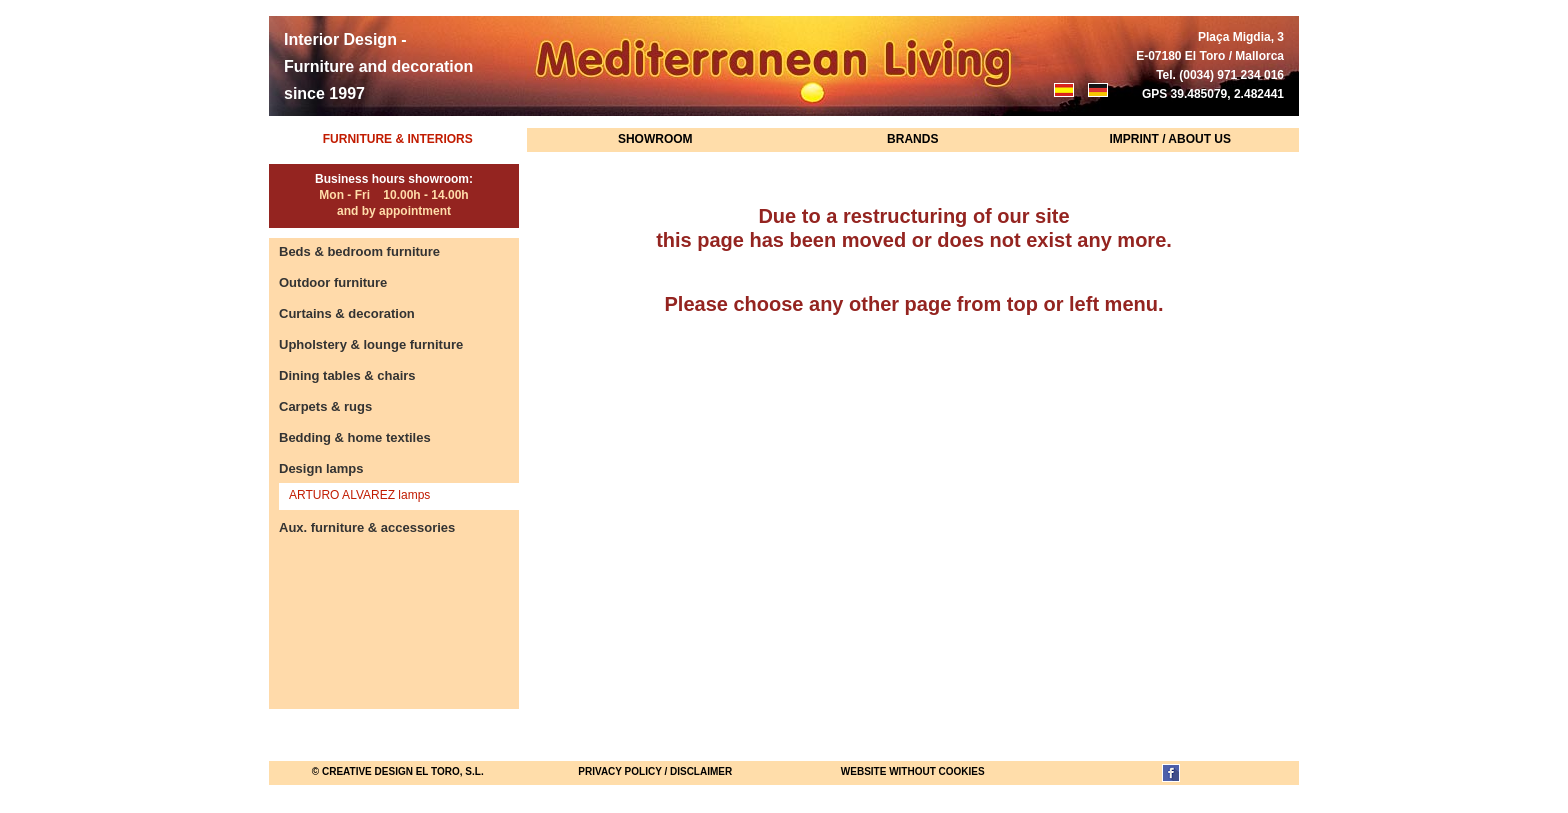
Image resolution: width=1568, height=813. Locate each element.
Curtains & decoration (347, 313)
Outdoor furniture (333, 282)
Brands (912, 139)
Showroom (655, 139)
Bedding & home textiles (355, 437)
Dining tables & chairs (347, 375)
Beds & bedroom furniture (359, 251)
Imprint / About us (1170, 139)
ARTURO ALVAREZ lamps (359, 495)
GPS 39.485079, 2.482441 (1213, 94)
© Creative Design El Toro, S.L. (398, 771)
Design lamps (321, 468)
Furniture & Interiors (398, 139)
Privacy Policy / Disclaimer (655, 771)
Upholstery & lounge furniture (371, 344)
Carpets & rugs (325, 406)
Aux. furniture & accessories (367, 527)
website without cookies (913, 771)
